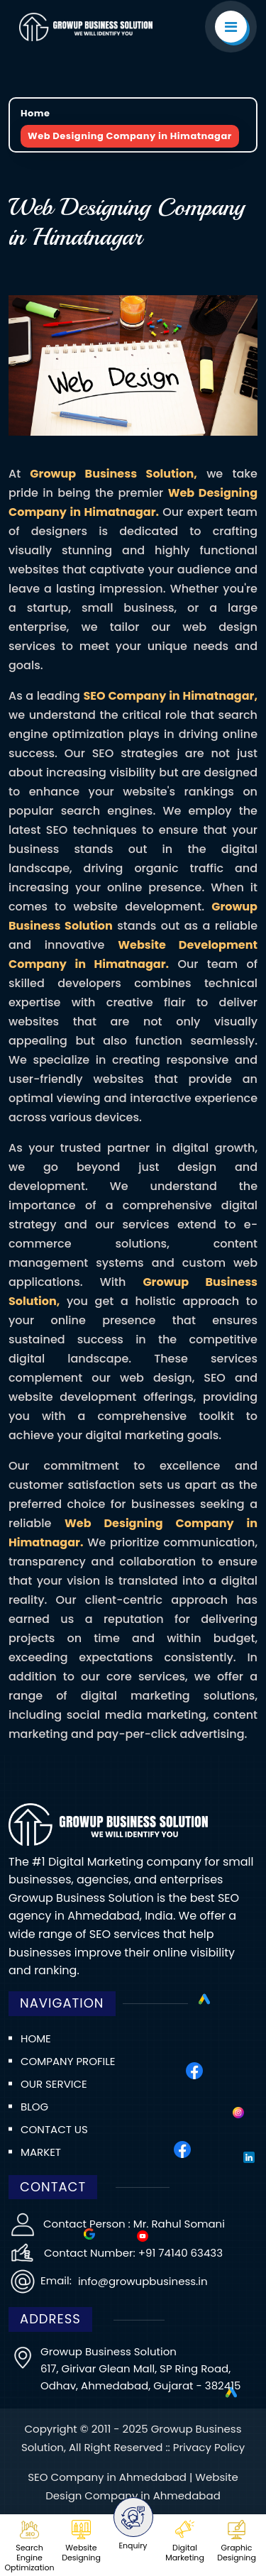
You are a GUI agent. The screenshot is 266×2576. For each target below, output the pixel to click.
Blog (34, 2106)
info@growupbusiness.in (141, 2281)
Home (35, 113)
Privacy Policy (209, 2447)
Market (41, 2152)
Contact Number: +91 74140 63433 (133, 2252)
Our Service (54, 2083)
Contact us (54, 2129)
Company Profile (68, 2061)
